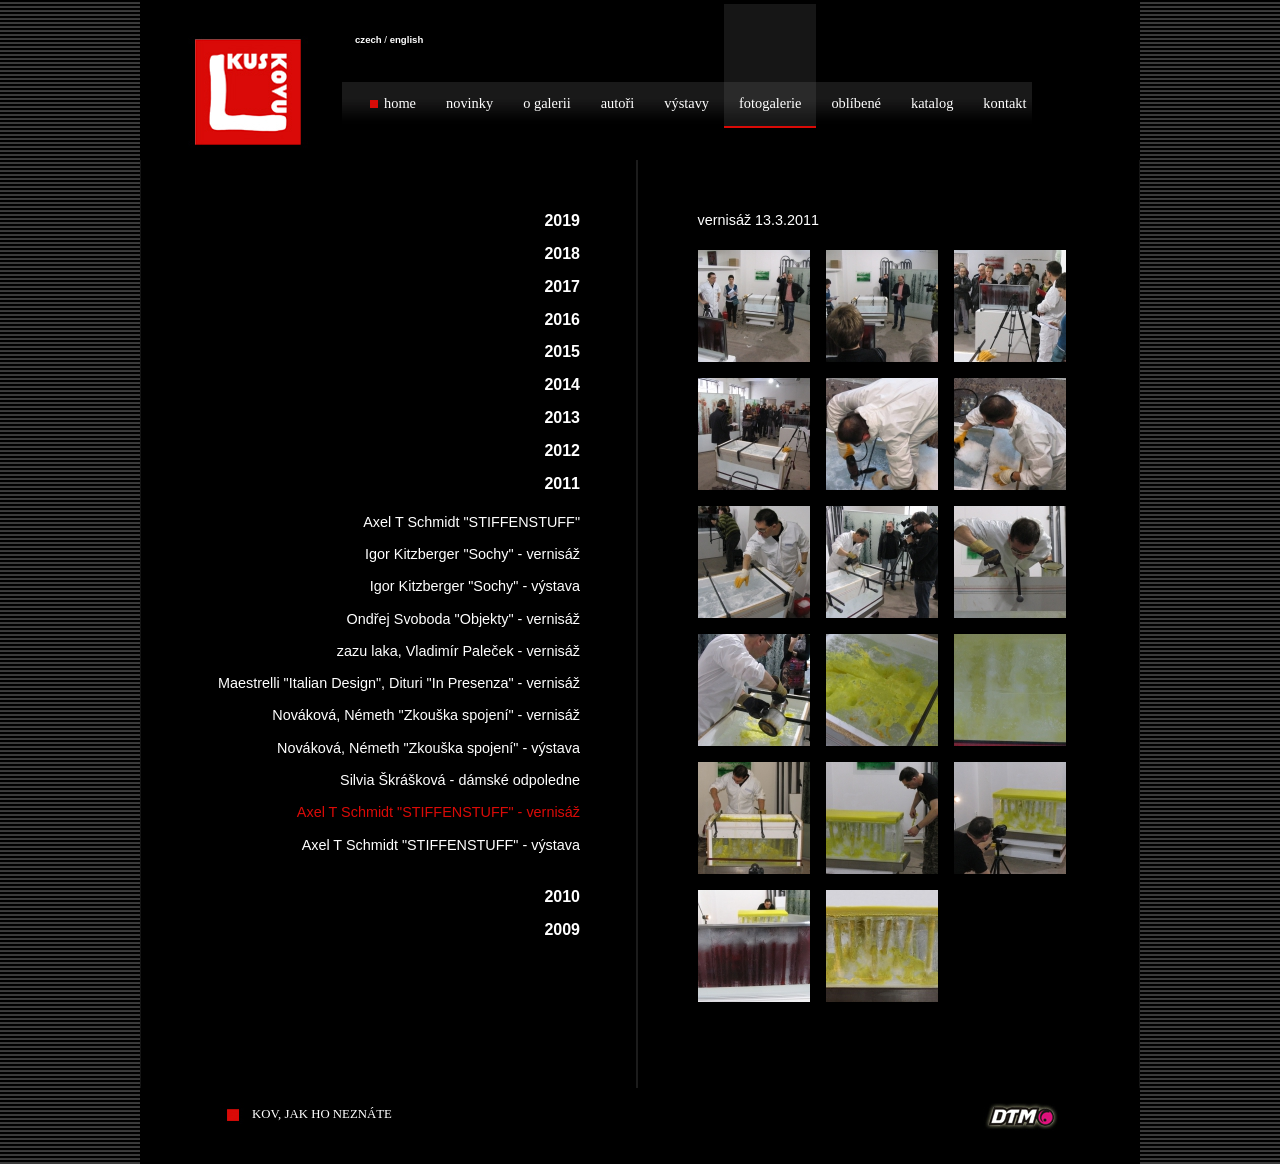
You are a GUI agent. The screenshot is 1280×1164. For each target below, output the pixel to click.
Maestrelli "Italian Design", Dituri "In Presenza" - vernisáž (399, 683)
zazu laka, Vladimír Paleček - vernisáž (458, 651)
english (407, 39)
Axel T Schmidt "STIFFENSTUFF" (471, 522)
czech (368, 39)
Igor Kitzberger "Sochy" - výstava (475, 586)
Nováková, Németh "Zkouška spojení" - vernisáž (426, 715)
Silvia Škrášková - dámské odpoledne (460, 780)
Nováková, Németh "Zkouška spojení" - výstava (428, 748)
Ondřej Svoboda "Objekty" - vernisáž (463, 619)
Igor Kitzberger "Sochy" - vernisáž (472, 554)
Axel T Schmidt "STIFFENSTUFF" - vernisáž (438, 812)
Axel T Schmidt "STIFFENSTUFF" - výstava (441, 845)
